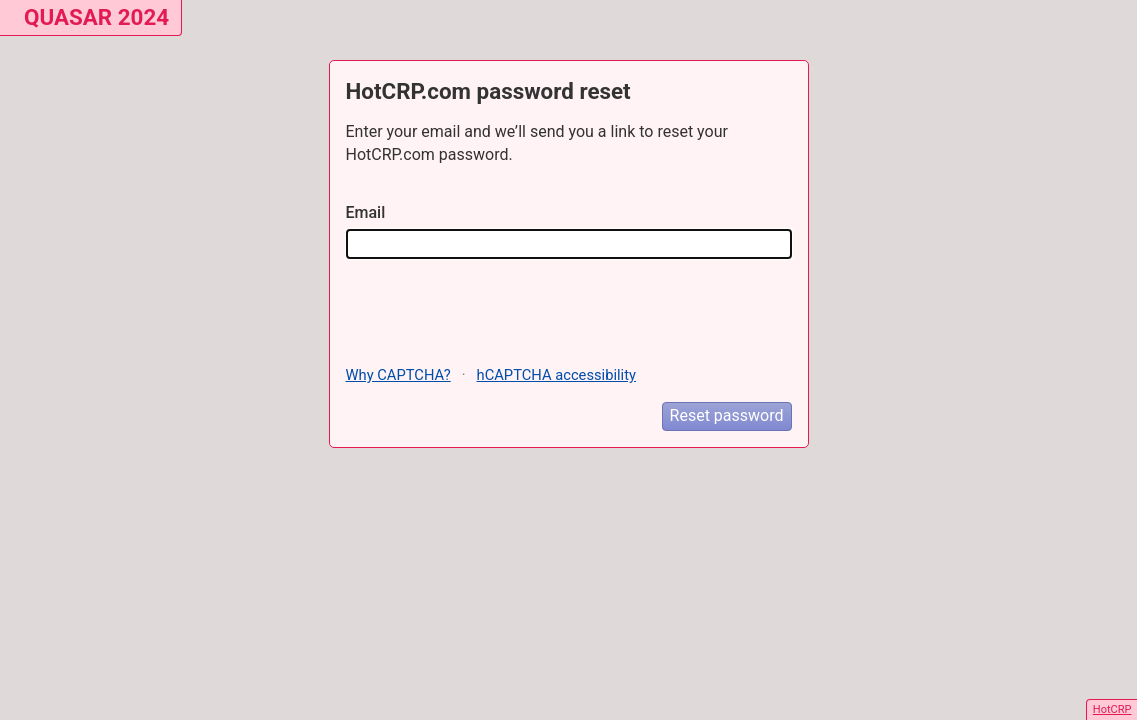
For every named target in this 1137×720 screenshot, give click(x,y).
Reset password (727, 415)
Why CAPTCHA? (398, 375)
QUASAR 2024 (96, 17)
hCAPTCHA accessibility (556, 375)
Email (366, 212)
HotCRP (1112, 709)
